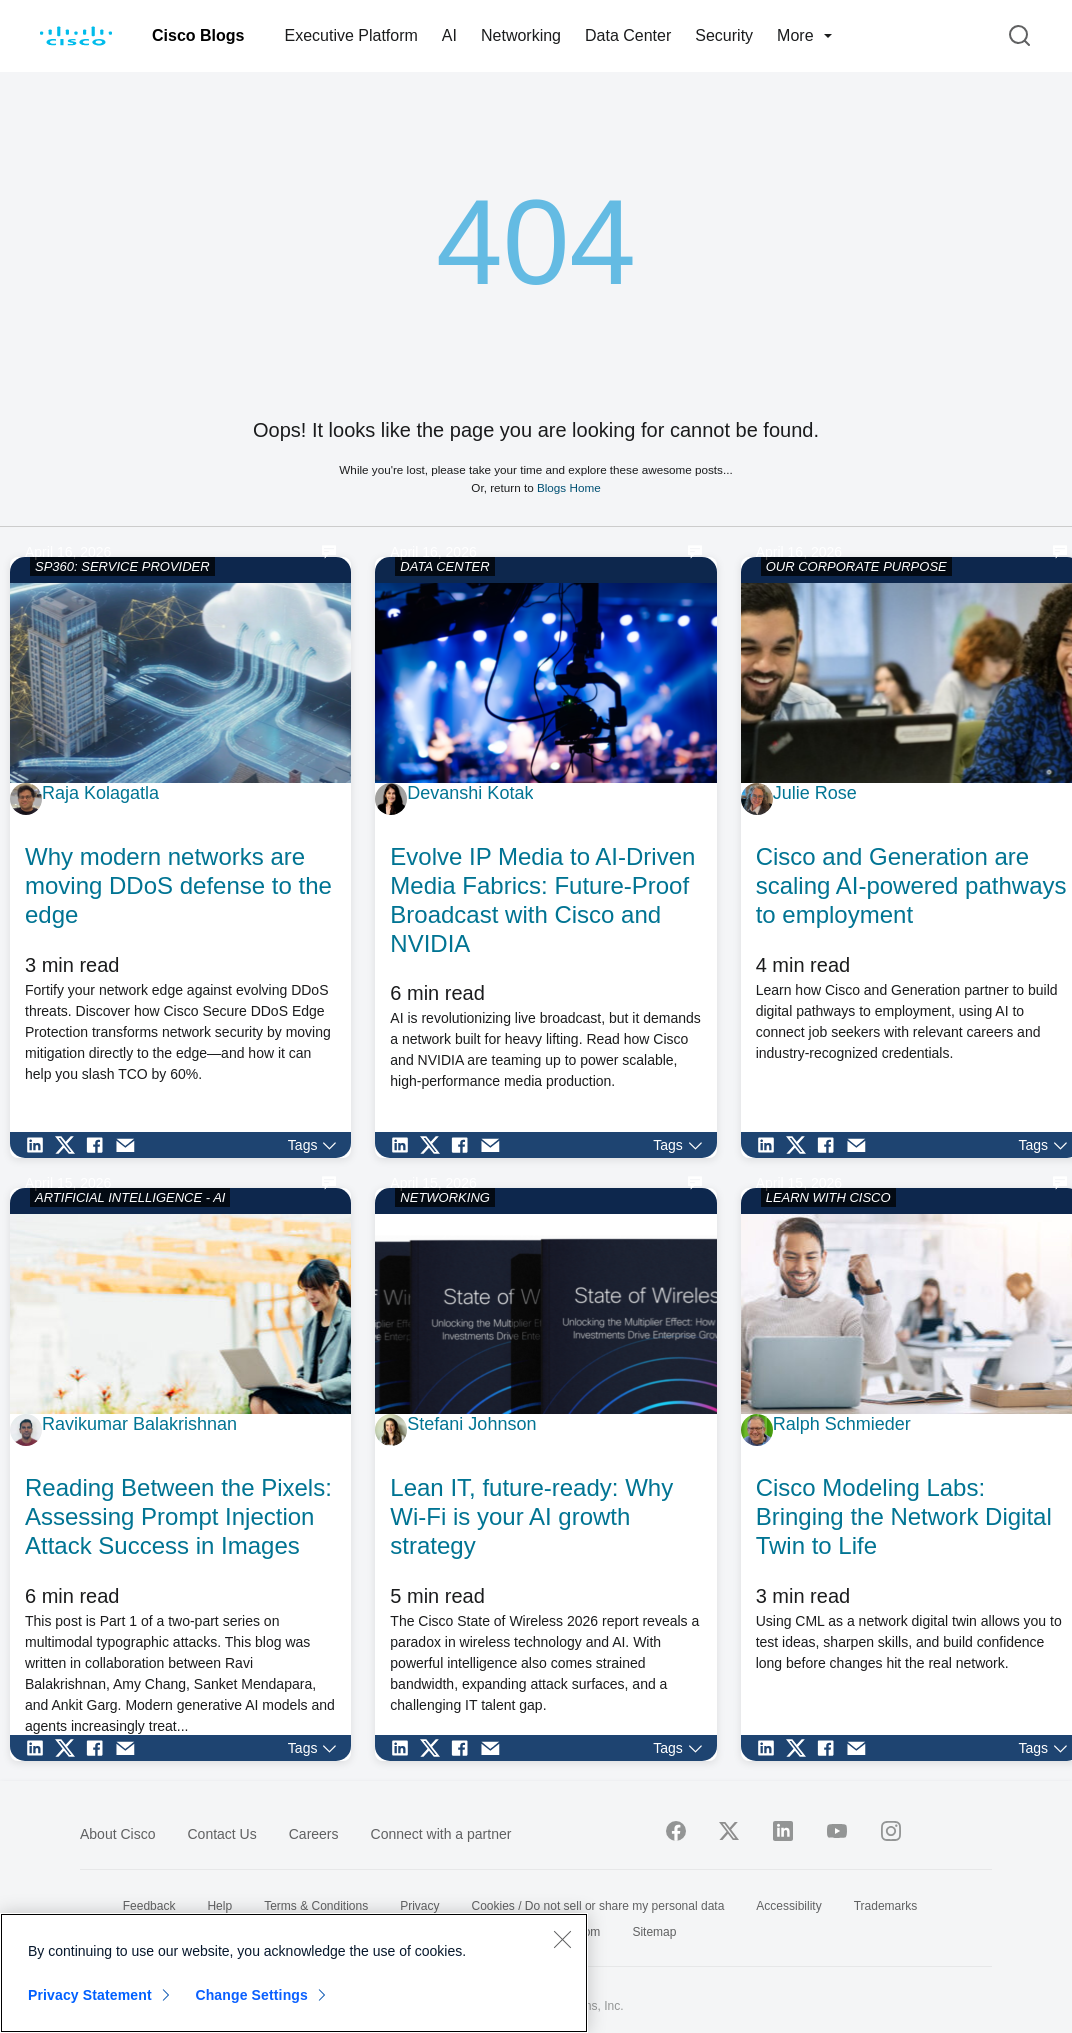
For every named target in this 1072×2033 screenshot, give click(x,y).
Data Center (628, 35)
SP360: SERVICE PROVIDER (122, 566)
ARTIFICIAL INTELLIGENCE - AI (130, 1197)
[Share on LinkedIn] (40, 1145)
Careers (314, 1834)
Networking (521, 35)
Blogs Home (569, 487)
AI (449, 35)
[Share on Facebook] (100, 1145)
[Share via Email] (130, 1145)
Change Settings (251, 1995)
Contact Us (221, 1834)
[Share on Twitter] (70, 1145)
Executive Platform (350, 35)
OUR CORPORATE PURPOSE (856, 566)
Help (219, 1906)
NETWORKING (445, 1197)
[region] (294, 1973)
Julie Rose (815, 793)
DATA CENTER (444, 566)
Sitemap (654, 1932)
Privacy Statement (90, 1995)
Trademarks (886, 1906)
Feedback (149, 1906)
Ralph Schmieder (842, 1424)
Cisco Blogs (198, 35)
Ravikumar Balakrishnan (139, 1424)
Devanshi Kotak (470, 793)
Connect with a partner (441, 1834)
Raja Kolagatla (100, 793)
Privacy (419, 1906)
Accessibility (788, 1906)
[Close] (562, 1939)
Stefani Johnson (471, 1424)
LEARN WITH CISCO (828, 1197)
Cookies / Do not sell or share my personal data (598, 1906)
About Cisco (117, 1834)
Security (724, 35)
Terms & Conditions (316, 1906)
